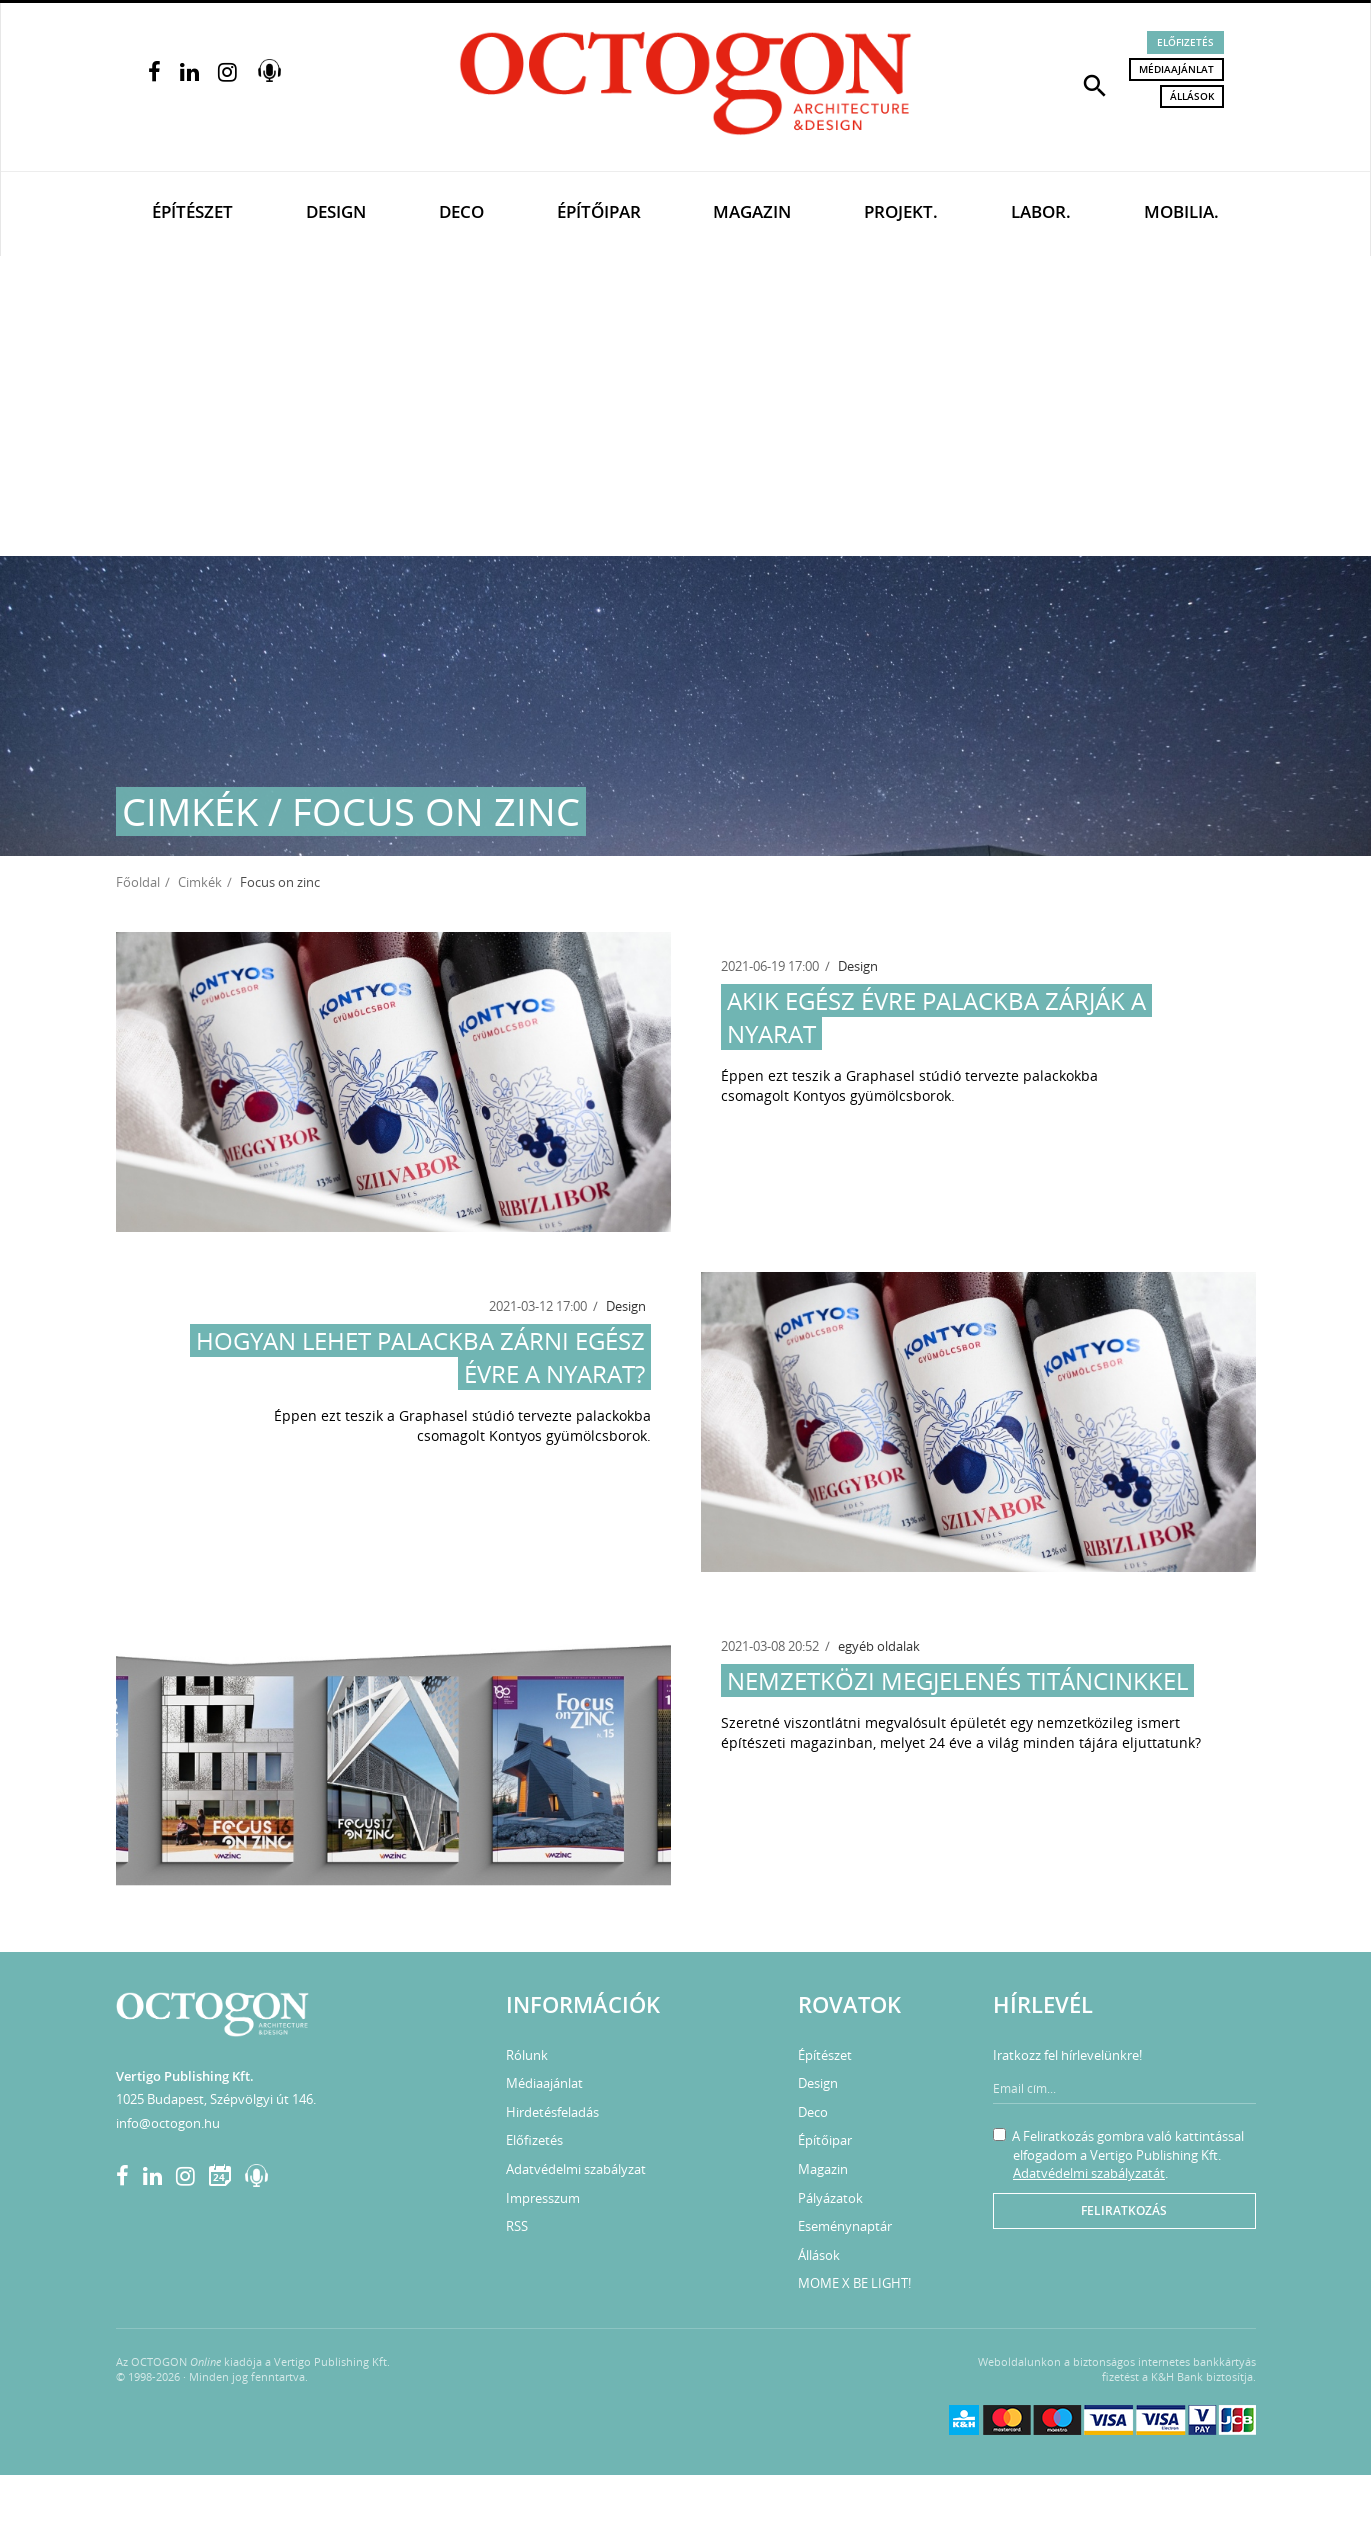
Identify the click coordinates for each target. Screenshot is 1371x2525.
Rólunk (527, 2055)
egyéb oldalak (879, 1646)
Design (336, 211)
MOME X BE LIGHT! (854, 2283)
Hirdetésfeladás (552, 2112)
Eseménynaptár (845, 2226)
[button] (1095, 84)
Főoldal (138, 882)
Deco (461, 211)
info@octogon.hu (168, 2123)
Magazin (752, 211)
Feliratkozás (1124, 2210)
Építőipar (599, 211)
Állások (1192, 96)
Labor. (1041, 211)
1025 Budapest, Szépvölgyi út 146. (216, 2099)
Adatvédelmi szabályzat (576, 2169)
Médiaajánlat (1176, 69)
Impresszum (543, 2198)
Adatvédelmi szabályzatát (1089, 2173)
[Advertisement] (686, 406)
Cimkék (200, 882)
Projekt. (901, 211)
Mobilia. (1181, 211)
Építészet (192, 211)
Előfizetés (1185, 42)
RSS (517, 2226)
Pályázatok (830, 2198)
